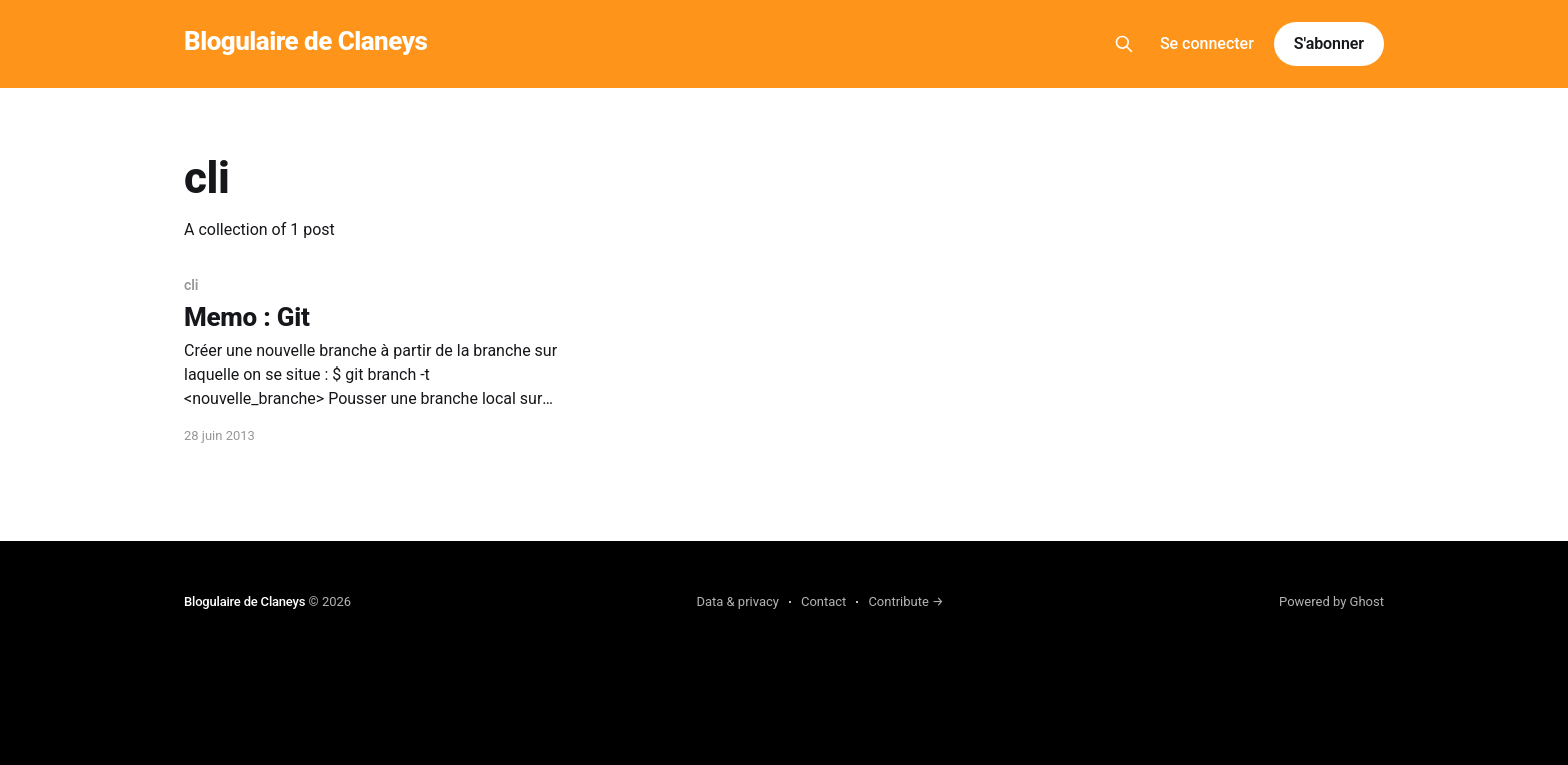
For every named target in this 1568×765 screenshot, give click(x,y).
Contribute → (905, 601)
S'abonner (1329, 43)
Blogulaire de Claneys (305, 41)
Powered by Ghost (1331, 601)
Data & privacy (737, 601)
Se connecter (1207, 43)
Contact (823, 601)
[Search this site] (1124, 44)
